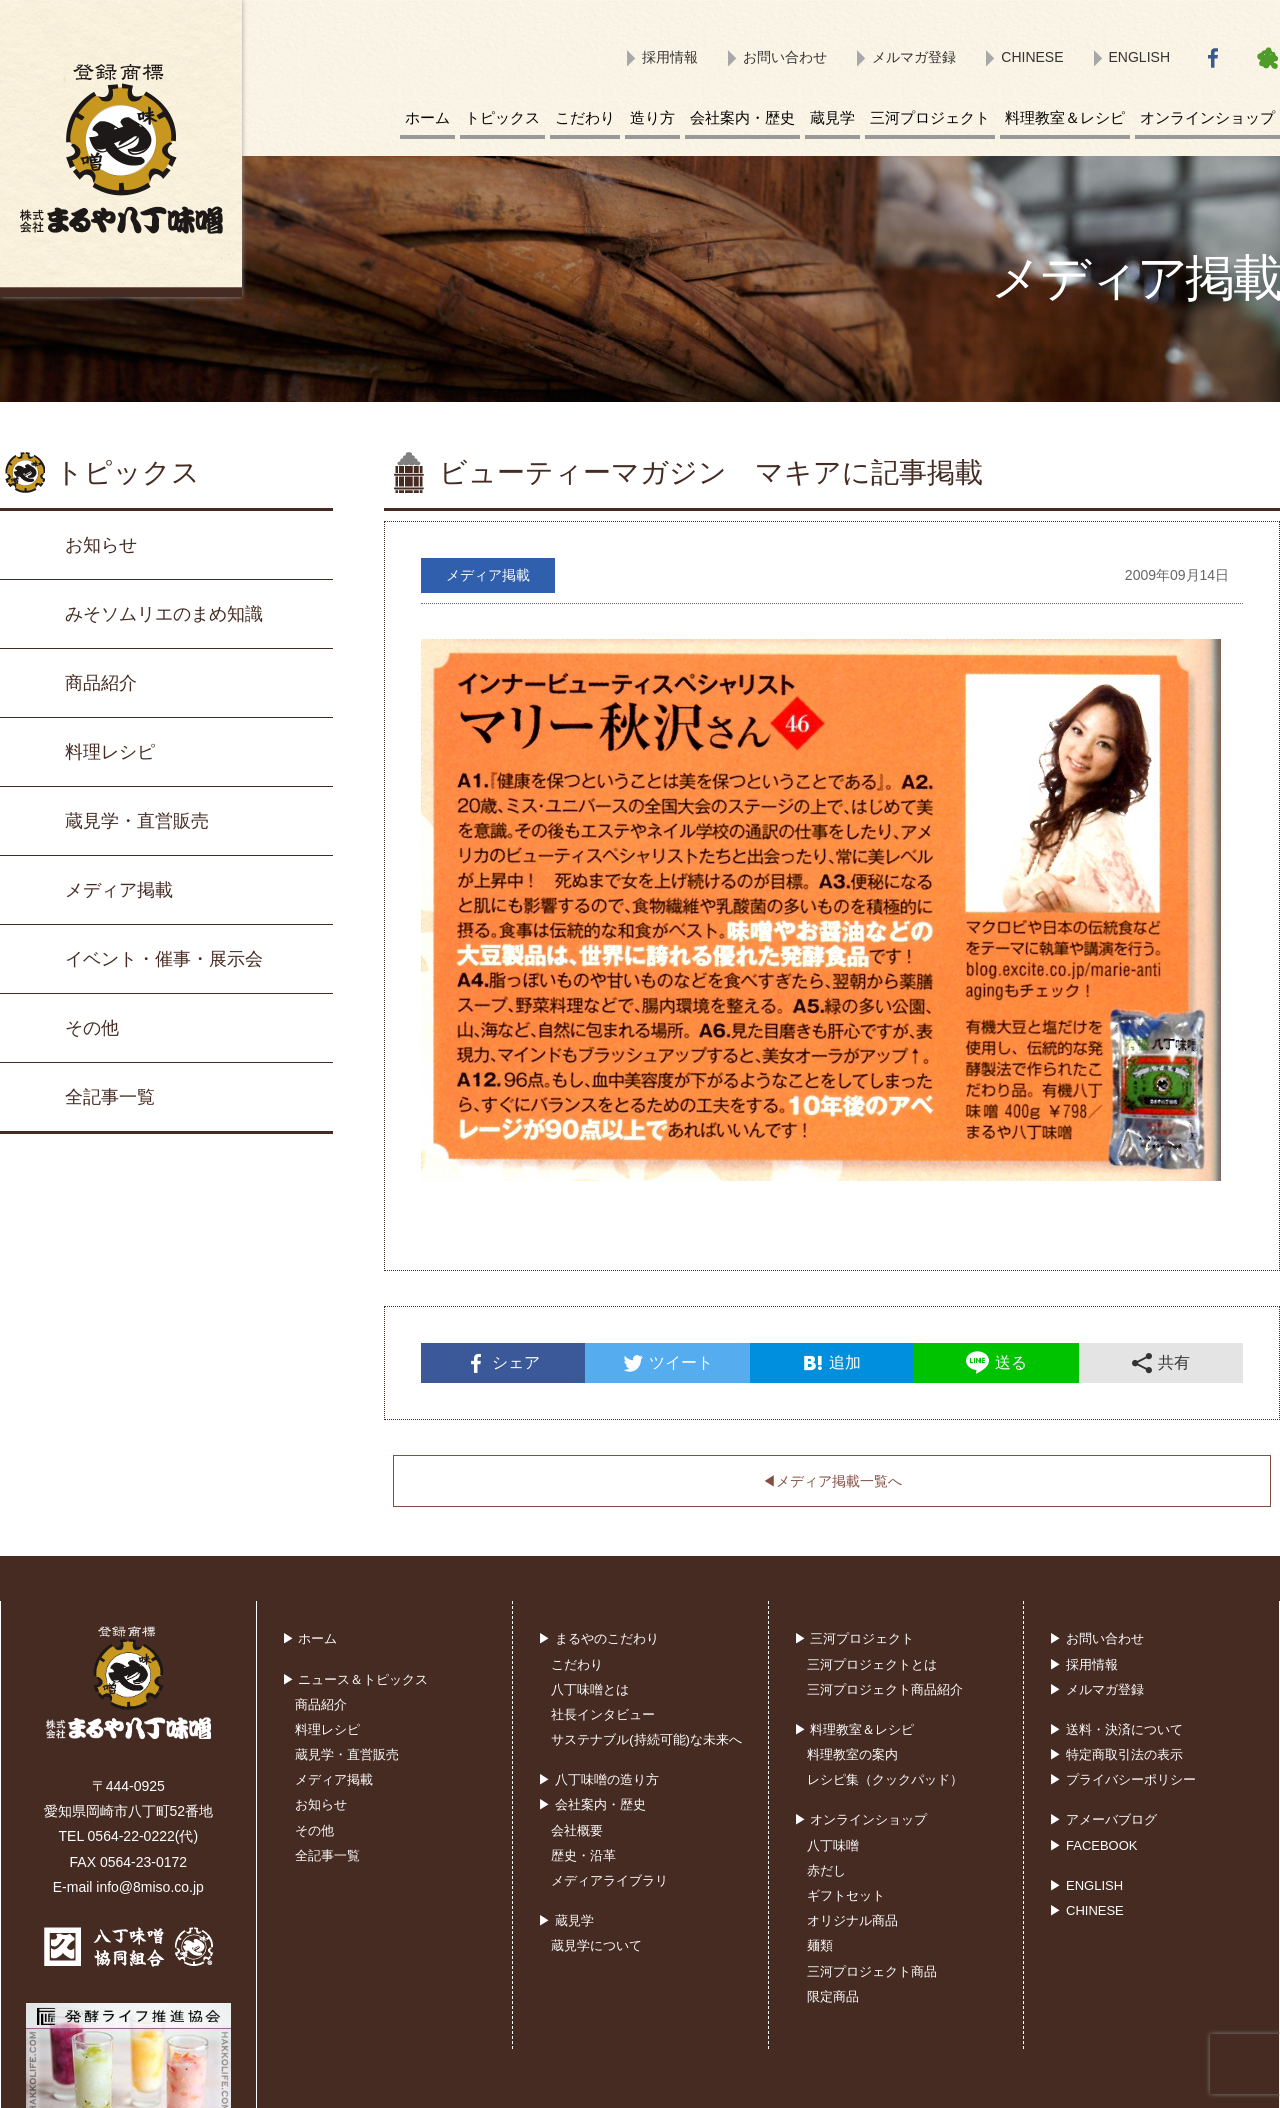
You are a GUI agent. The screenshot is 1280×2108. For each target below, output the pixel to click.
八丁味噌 (833, 1845)
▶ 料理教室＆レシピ (854, 1729)
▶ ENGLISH (1086, 1885)
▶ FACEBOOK (1093, 1845)
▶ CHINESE (1086, 1910)
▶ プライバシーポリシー (1122, 1779)
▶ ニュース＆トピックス (355, 1679)
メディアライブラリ (609, 1880)
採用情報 (670, 57)
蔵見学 (832, 117)
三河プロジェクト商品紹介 (885, 1689)
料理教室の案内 (852, 1754)
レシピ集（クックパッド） (885, 1779)
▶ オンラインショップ (861, 1819)
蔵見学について (596, 1945)
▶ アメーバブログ (1103, 1819)
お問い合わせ (785, 57)
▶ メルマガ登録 (1096, 1689)
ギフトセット (846, 1895)
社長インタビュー (603, 1714)
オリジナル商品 (852, 1920)
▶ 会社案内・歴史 (592, 1804)
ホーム (427, 117)
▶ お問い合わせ (1096, 1638)
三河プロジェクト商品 (872, 1971)
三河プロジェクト (930, 117)
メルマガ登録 (914, 57)
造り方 (652, 117)
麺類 (820, 1945)
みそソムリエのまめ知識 (164, 614)
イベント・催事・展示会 (164, 959)
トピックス (502, 117)
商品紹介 (101, 683)
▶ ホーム (310, 1638)
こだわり (585, 117)
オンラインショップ (1207, 117)
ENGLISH (1139, 57)
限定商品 (833, 1996)
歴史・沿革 (583, 1855)
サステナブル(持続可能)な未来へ (646, 1739)
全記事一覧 (110, 1097)
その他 (92, 1028)
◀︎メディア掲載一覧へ (832, 1481)
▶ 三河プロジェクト (854, 1638)
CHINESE (1032, 57)
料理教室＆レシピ (1065, 117)
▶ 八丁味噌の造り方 (598, 1779)
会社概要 (577, 1830)
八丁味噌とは (590, 1689)
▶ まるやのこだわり (598, 1638)
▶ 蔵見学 (566, 1920)
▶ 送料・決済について (1116, 1729)
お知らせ (101, 545)
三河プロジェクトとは (872, 1664)
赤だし (826, 1870)
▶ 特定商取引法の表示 (1116, 1754)
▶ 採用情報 (1083, 1664)
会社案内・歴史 (742, 117)
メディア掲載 (119, 890)
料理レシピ (110, 752)
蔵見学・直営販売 (137, 821)
